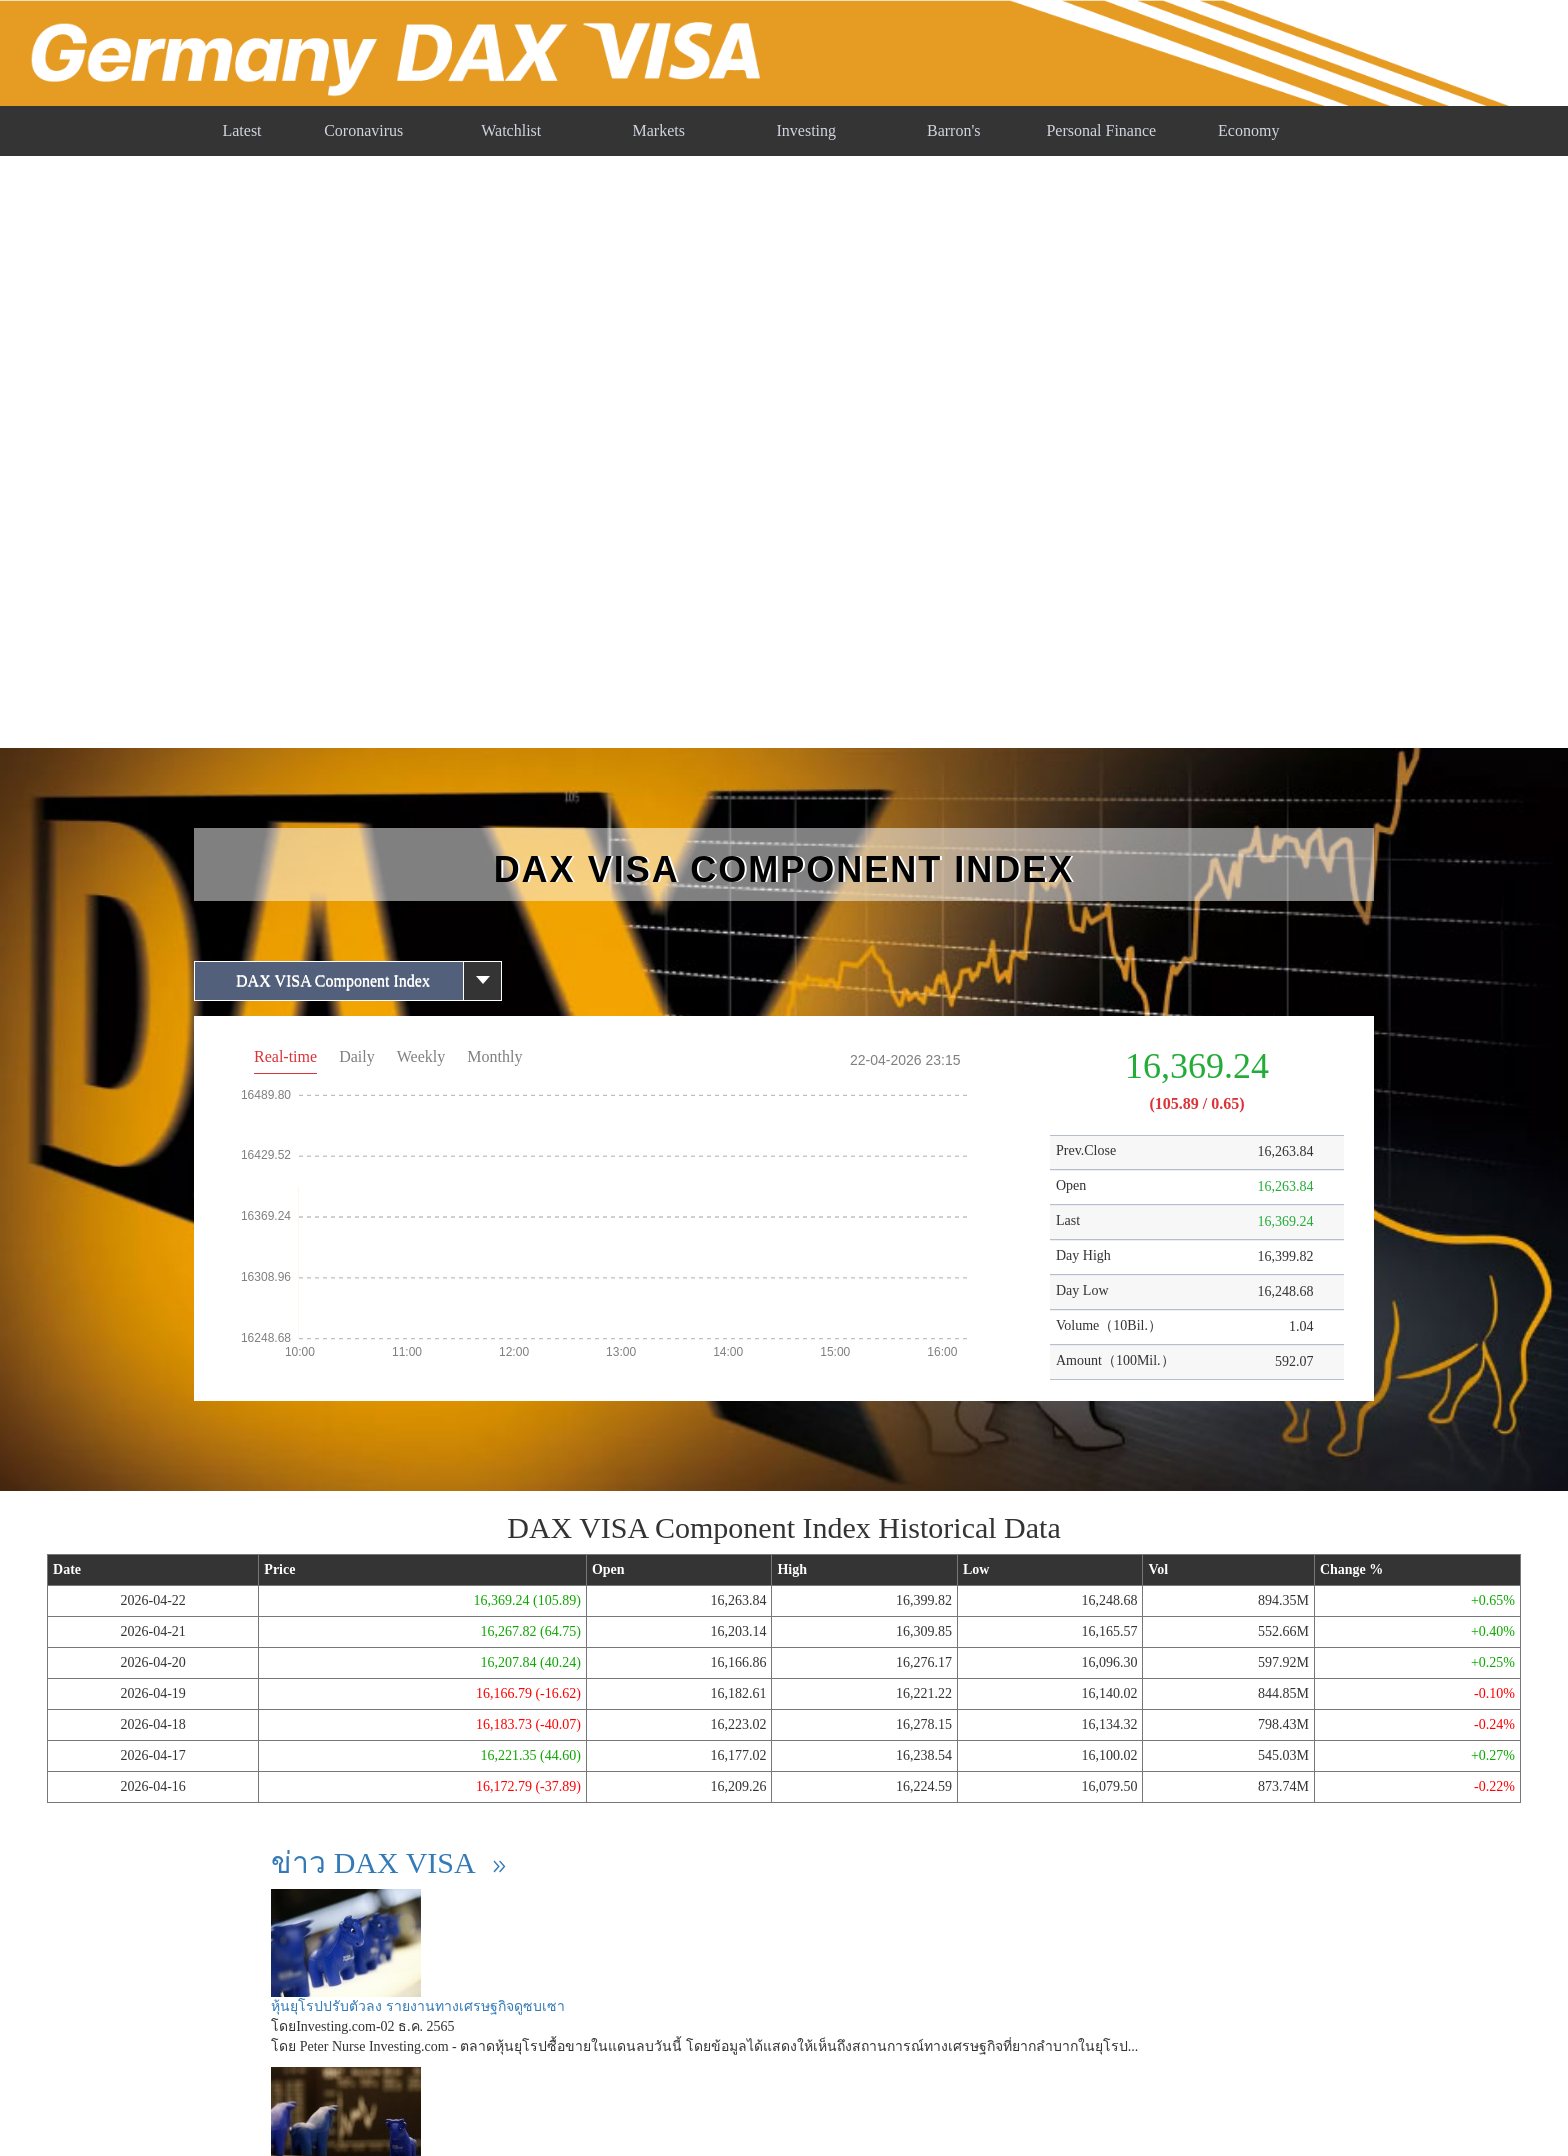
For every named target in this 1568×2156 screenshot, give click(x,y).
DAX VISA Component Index (333, 980)
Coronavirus (363, 130)
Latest (241, 130)
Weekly (421, 1056)
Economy (1248, 130)
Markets (659, 130)
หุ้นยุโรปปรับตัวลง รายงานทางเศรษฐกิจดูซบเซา (418, 2006)
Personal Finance (1101, 130)
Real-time (285, 1056)
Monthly (494, 1056)
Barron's (954, 130)
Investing (806, 130)
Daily (357, 1056)
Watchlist (511, 130)
